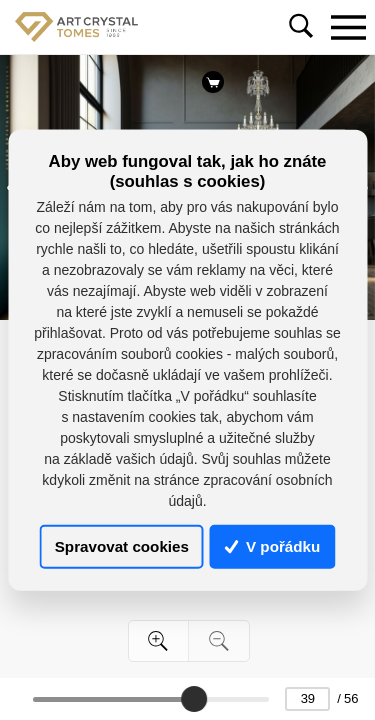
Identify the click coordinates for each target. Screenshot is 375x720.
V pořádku (273, 546)
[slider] (194, 699)
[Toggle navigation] (348, 27)
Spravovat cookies (122, 546)
